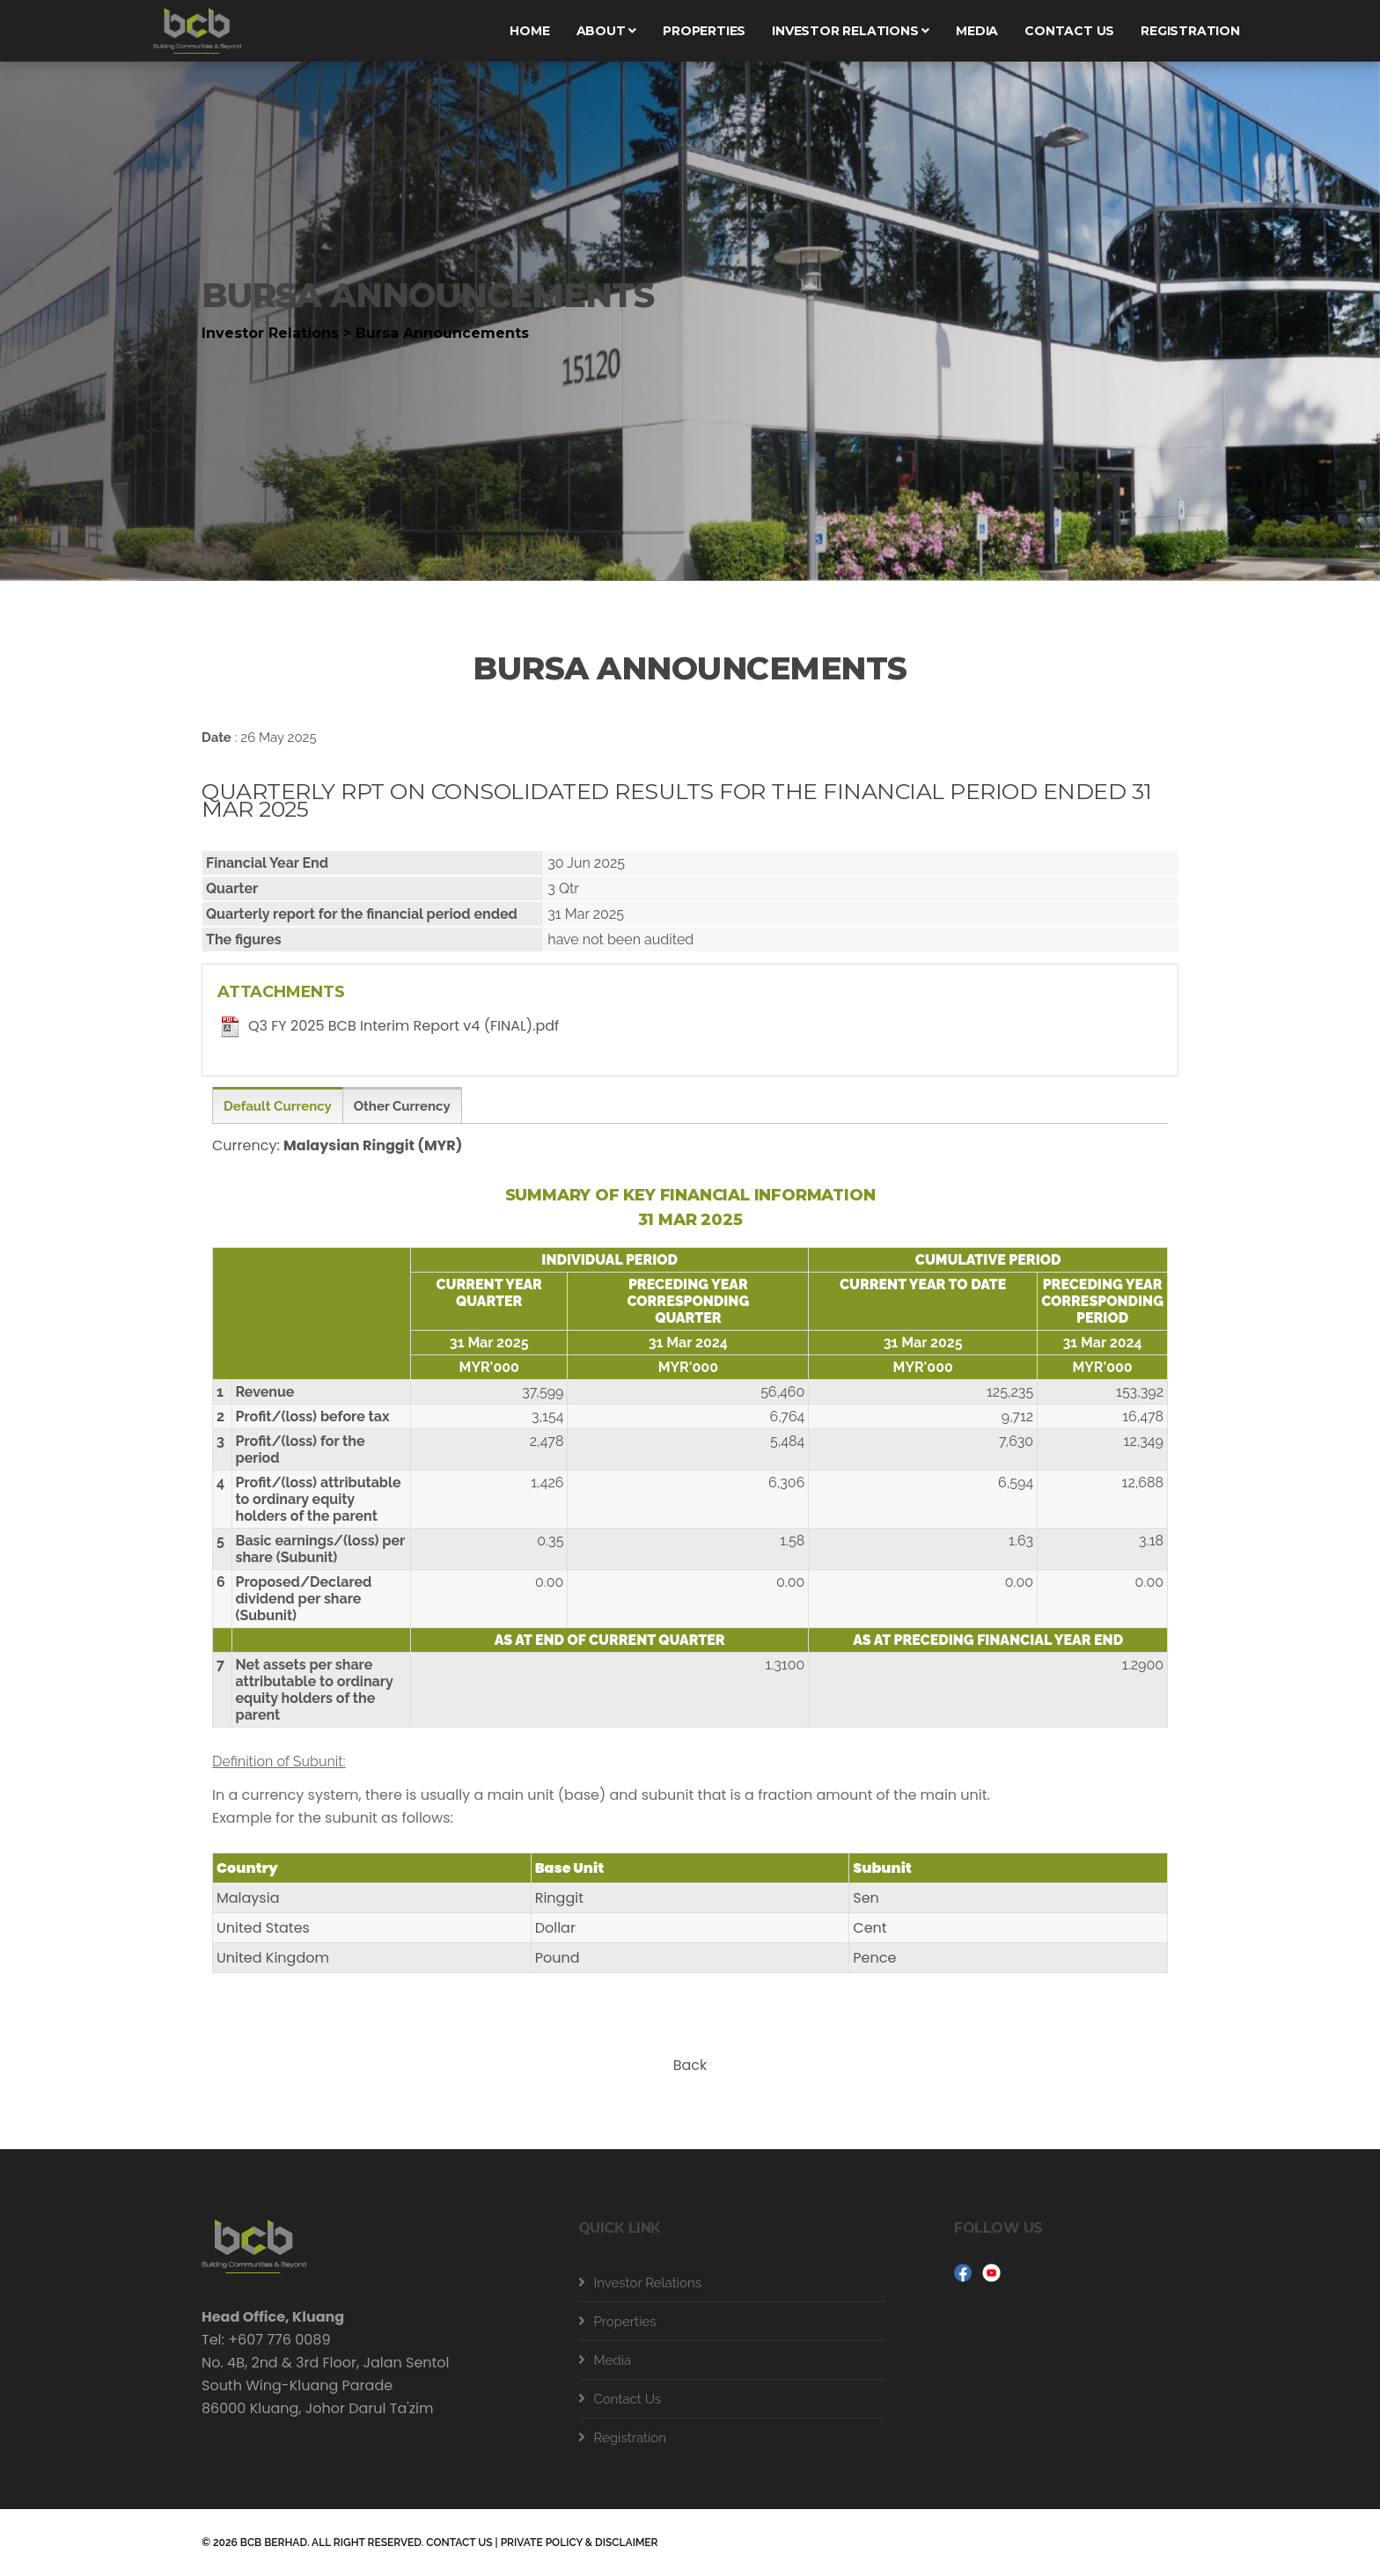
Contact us (1069, 31)
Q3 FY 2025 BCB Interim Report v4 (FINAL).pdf (403, 1026)
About (606, 31)
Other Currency (402, 1106)
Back (690, 2065)
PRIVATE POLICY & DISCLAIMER (579, 2542)
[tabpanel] (690, 317)
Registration (1190, 31)
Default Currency (278, 1106)
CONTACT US (459, 2542)
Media (977, 31)
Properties (704, 31)
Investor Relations (850, 31)
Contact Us (628, 2399)
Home (529, 31)
